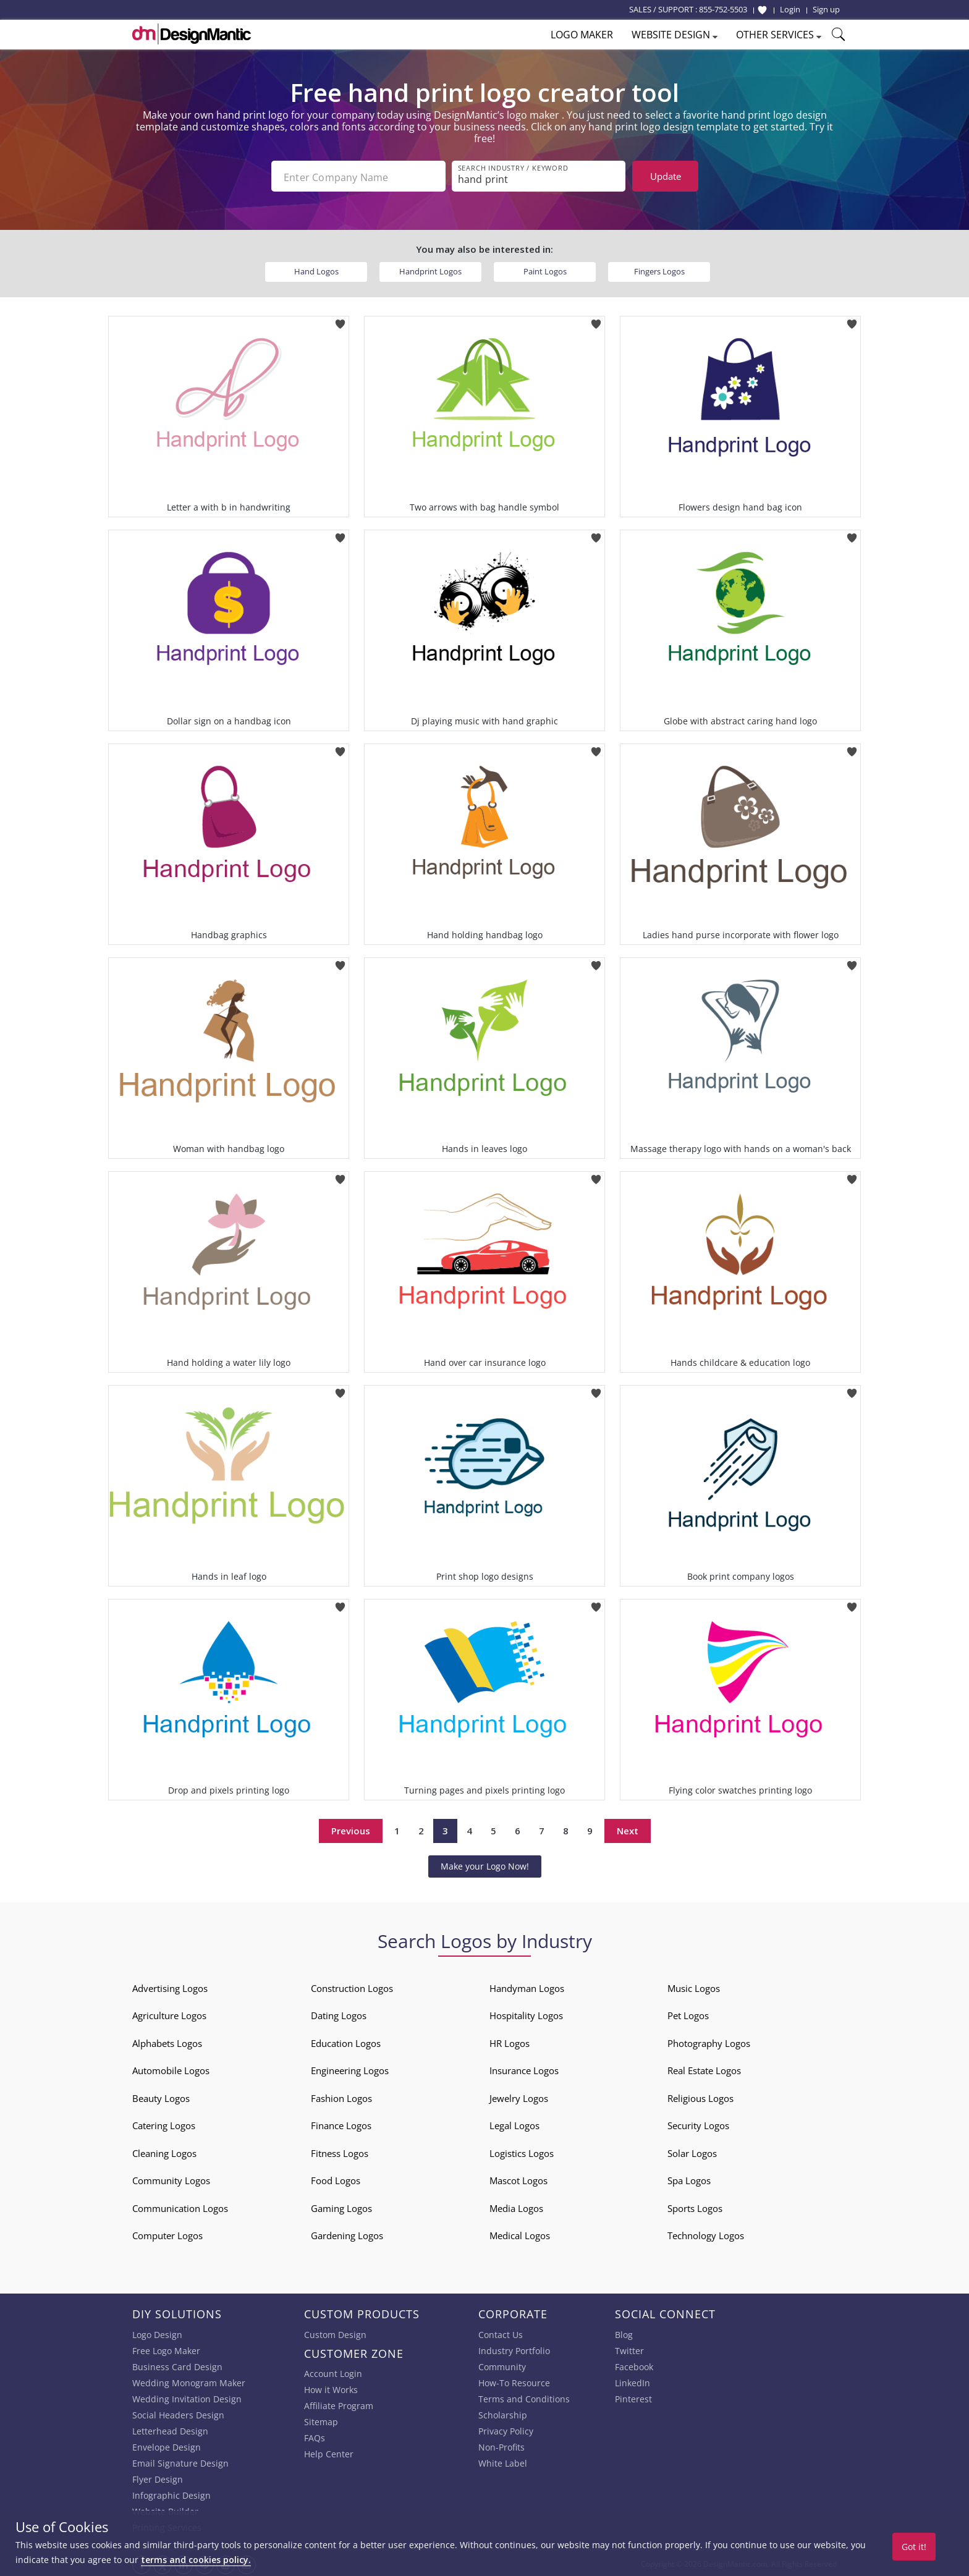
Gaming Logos (341, 2207)
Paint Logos (545, 270)
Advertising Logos (170, 1987)
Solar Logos (692, 2152)
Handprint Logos (430, 270)
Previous (350, 1829)
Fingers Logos (659, 270)
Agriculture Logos (169, 2014)
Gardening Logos (347, 2234)
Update (665, 176)
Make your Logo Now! (485, 1865)
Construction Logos (352, 1987)
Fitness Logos (339, 2152)
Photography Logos (708, 2042)
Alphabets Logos (167, 2042)
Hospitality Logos (526, 2014)
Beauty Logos (161, 2097)
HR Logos (509, 2042)
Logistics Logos (521, 2152)
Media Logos (516, 2207)
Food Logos (335, 2179)
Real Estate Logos (704, 2069)
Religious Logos (700, 2097)
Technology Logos (705, 2234)
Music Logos (693, 1987)
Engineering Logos (350, 2069)
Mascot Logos (518, 2179)
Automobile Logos (170, 2069)
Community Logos (171, 2179)
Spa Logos (689, 2179)
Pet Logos (688, 2014)
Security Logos (698, 2124)
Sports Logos (694, 2207)
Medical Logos (519, 2234)
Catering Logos (163, 2124)
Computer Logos (167, 2234)
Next (627, 1829)
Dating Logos (338, 2014)
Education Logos (346, 2042)
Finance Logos (341, 2124)
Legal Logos (514, 2124)
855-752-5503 (723, 9)
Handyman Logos (526, 1987)
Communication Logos (180, 2207)
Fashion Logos (341, 2097)
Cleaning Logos (164, 2152)
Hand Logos (316, 270)
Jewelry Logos (518, 2097)
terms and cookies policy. (196, 2559)
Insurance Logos (524, 2069)
